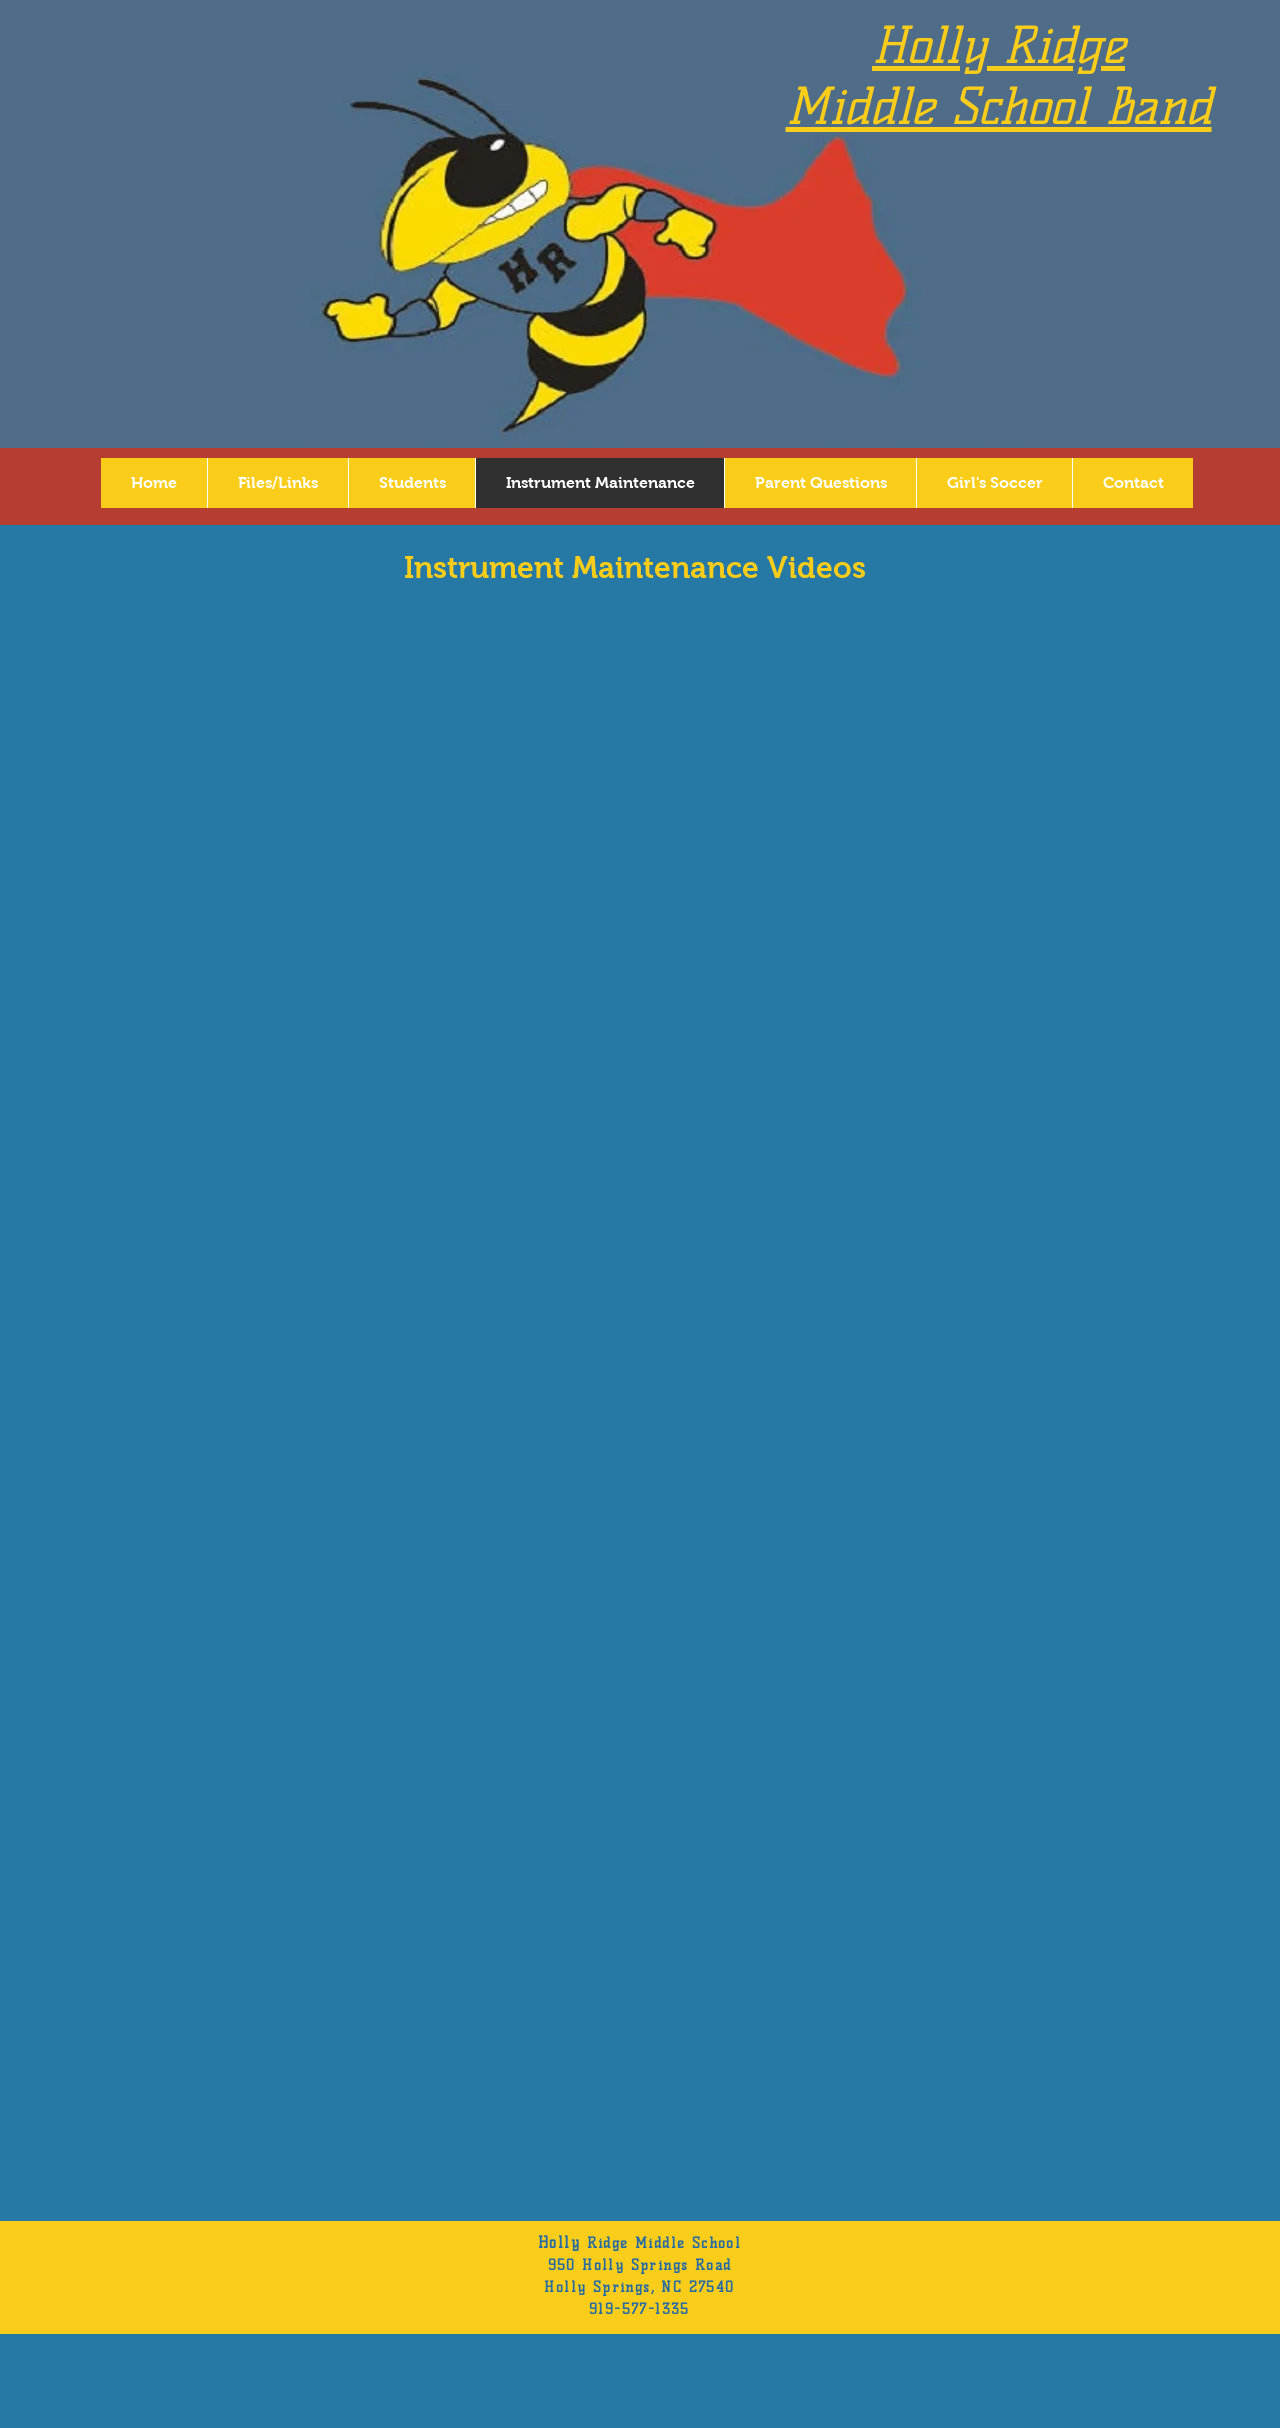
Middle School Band (999, 106)
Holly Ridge (998, 45)
